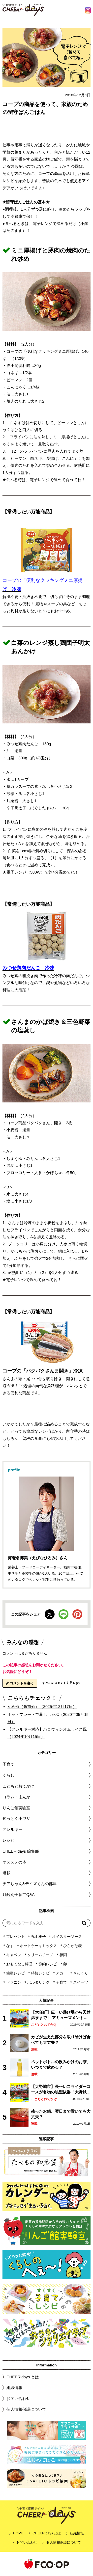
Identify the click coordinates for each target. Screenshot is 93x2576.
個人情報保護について (26, 2409)
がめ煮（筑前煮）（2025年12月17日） (42, 1706)
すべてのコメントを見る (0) (61, 1683)
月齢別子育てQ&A (18, 1894)
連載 (6, 1873)
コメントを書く (20, 1683)
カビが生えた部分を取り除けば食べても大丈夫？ (61, 2040)
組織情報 (14, 2387)
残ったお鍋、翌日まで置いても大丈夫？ (61, 2114)
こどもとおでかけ (44, 2025)
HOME (18, 2533)
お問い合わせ (18, 2398)
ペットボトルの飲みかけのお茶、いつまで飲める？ (61, 2064)
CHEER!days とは (22, 2377)
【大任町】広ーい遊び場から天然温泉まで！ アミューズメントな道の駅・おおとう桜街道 (61, 2015)
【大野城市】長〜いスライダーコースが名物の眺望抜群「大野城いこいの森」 (61, 2089)
